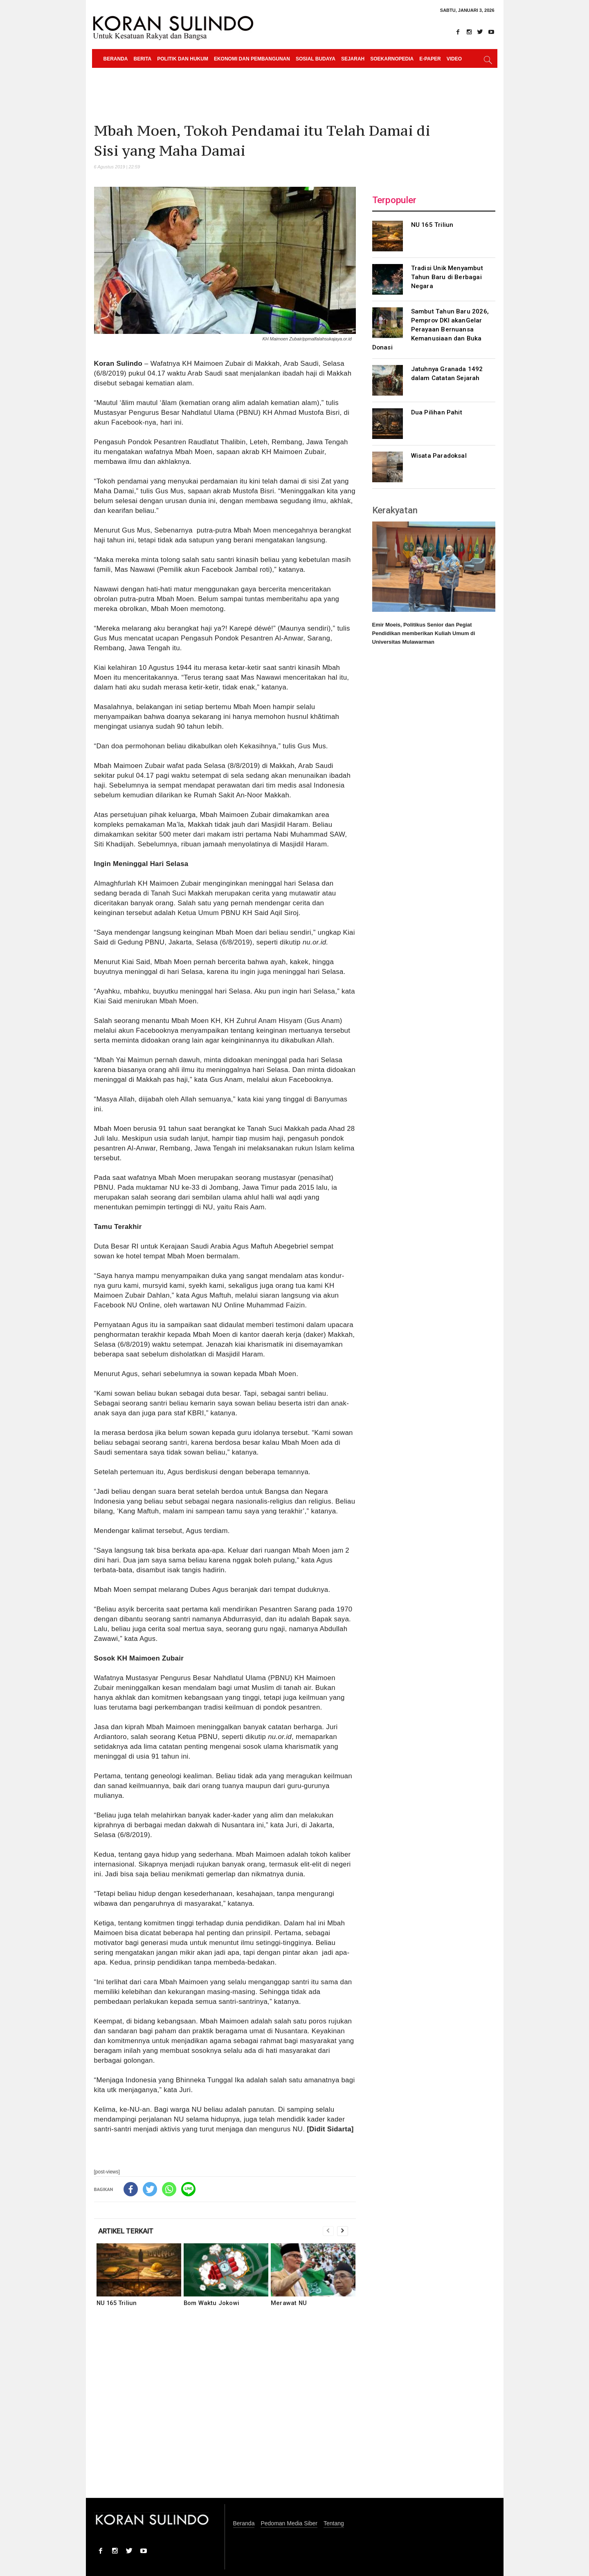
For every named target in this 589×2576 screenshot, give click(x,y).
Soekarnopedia (392, 59)
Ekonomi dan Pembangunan (252, 59)
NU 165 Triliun (117, 2303)
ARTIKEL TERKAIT (125, 2231)
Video (454, 59)
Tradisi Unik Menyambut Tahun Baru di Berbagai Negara (447, 277)
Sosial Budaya (315, 59)
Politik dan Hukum (182, 59)
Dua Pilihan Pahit (436, 412)
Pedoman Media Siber (289, 2523)
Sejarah (352, 59)
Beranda (115, 59)
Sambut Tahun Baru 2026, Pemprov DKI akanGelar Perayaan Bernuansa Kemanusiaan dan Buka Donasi (430, 329)
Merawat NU (289, 2303)
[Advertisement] (225, 2408)
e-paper (430, 59)
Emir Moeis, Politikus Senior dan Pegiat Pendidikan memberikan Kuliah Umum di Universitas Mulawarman (423, 633)
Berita (143, 59)
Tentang (334, 2523)
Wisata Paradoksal (439, 455)
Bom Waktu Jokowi (211, 2303)
